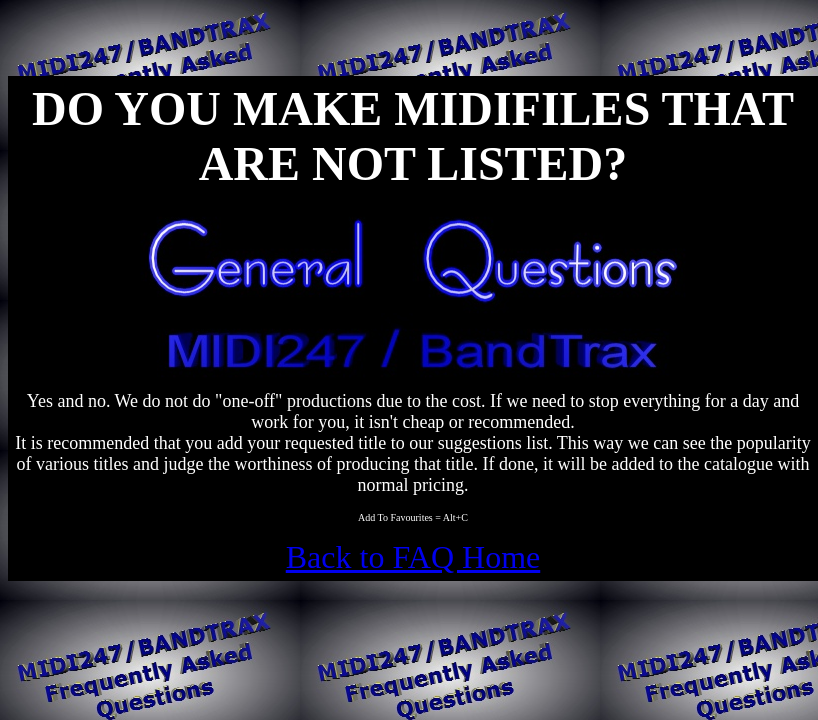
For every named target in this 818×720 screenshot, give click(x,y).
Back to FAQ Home (413, 557)
